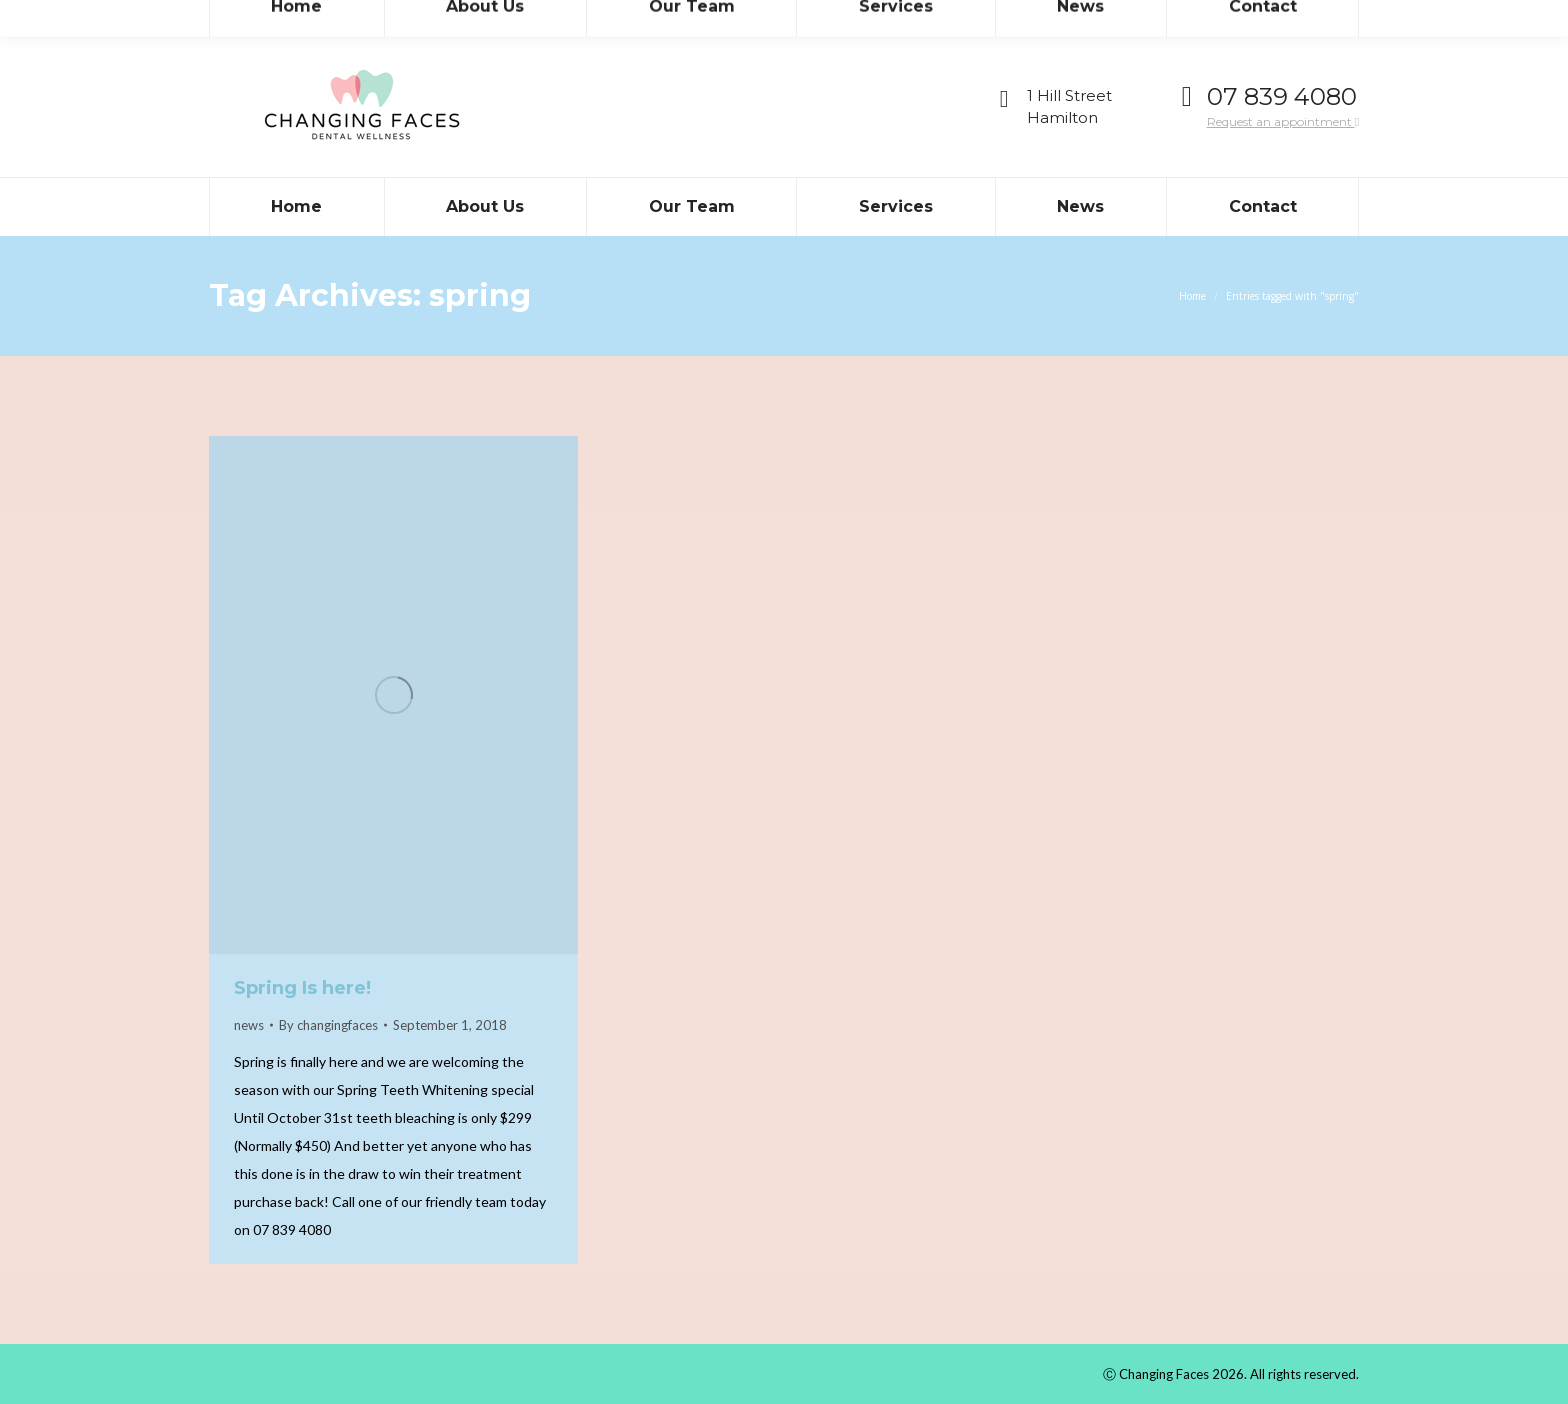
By (328, 1025)
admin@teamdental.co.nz (394, 18)
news (249, 1025)
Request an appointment (1283, 121)
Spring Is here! (302, 988)
